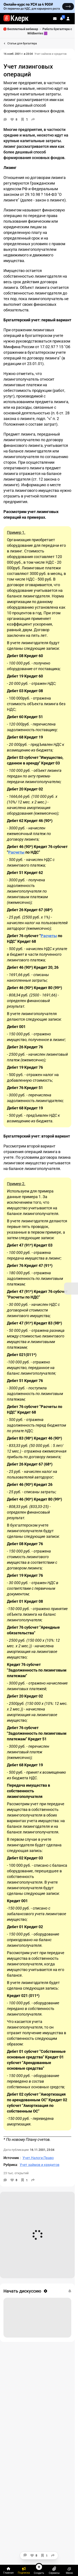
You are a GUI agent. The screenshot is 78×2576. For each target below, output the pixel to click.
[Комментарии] (5, 119)
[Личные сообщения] (55, 18)
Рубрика (10, 2165)
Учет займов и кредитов (50, 53)
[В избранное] (24, 119)
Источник (11, 2158)
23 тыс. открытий (16, 2173)
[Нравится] (13, 119)
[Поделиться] (33, 119)
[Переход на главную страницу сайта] (15, 19)
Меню (69, 2570)
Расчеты (16, 852)
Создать (39, 2568)
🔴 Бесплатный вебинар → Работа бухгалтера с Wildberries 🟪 (37, 31)
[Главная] (8, 2570)
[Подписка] (23, 2570)
